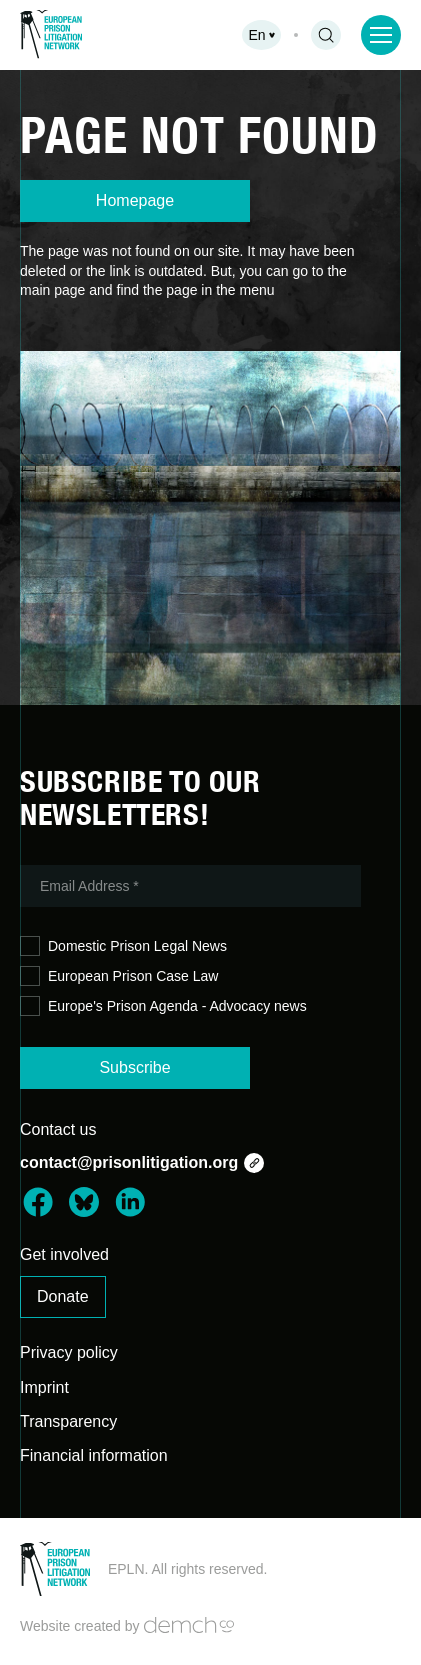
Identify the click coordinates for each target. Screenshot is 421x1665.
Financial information (94, 1455)
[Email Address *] (190, 886)
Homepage (135, 200)
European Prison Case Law (119, 976)
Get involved (64, 1254)
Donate (63, 1296)
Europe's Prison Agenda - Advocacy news (163, 1006)
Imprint (44, 1387)
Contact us (58, 1129)
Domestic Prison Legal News (123, 946)
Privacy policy (69, 1352)
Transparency (68, 1421)
